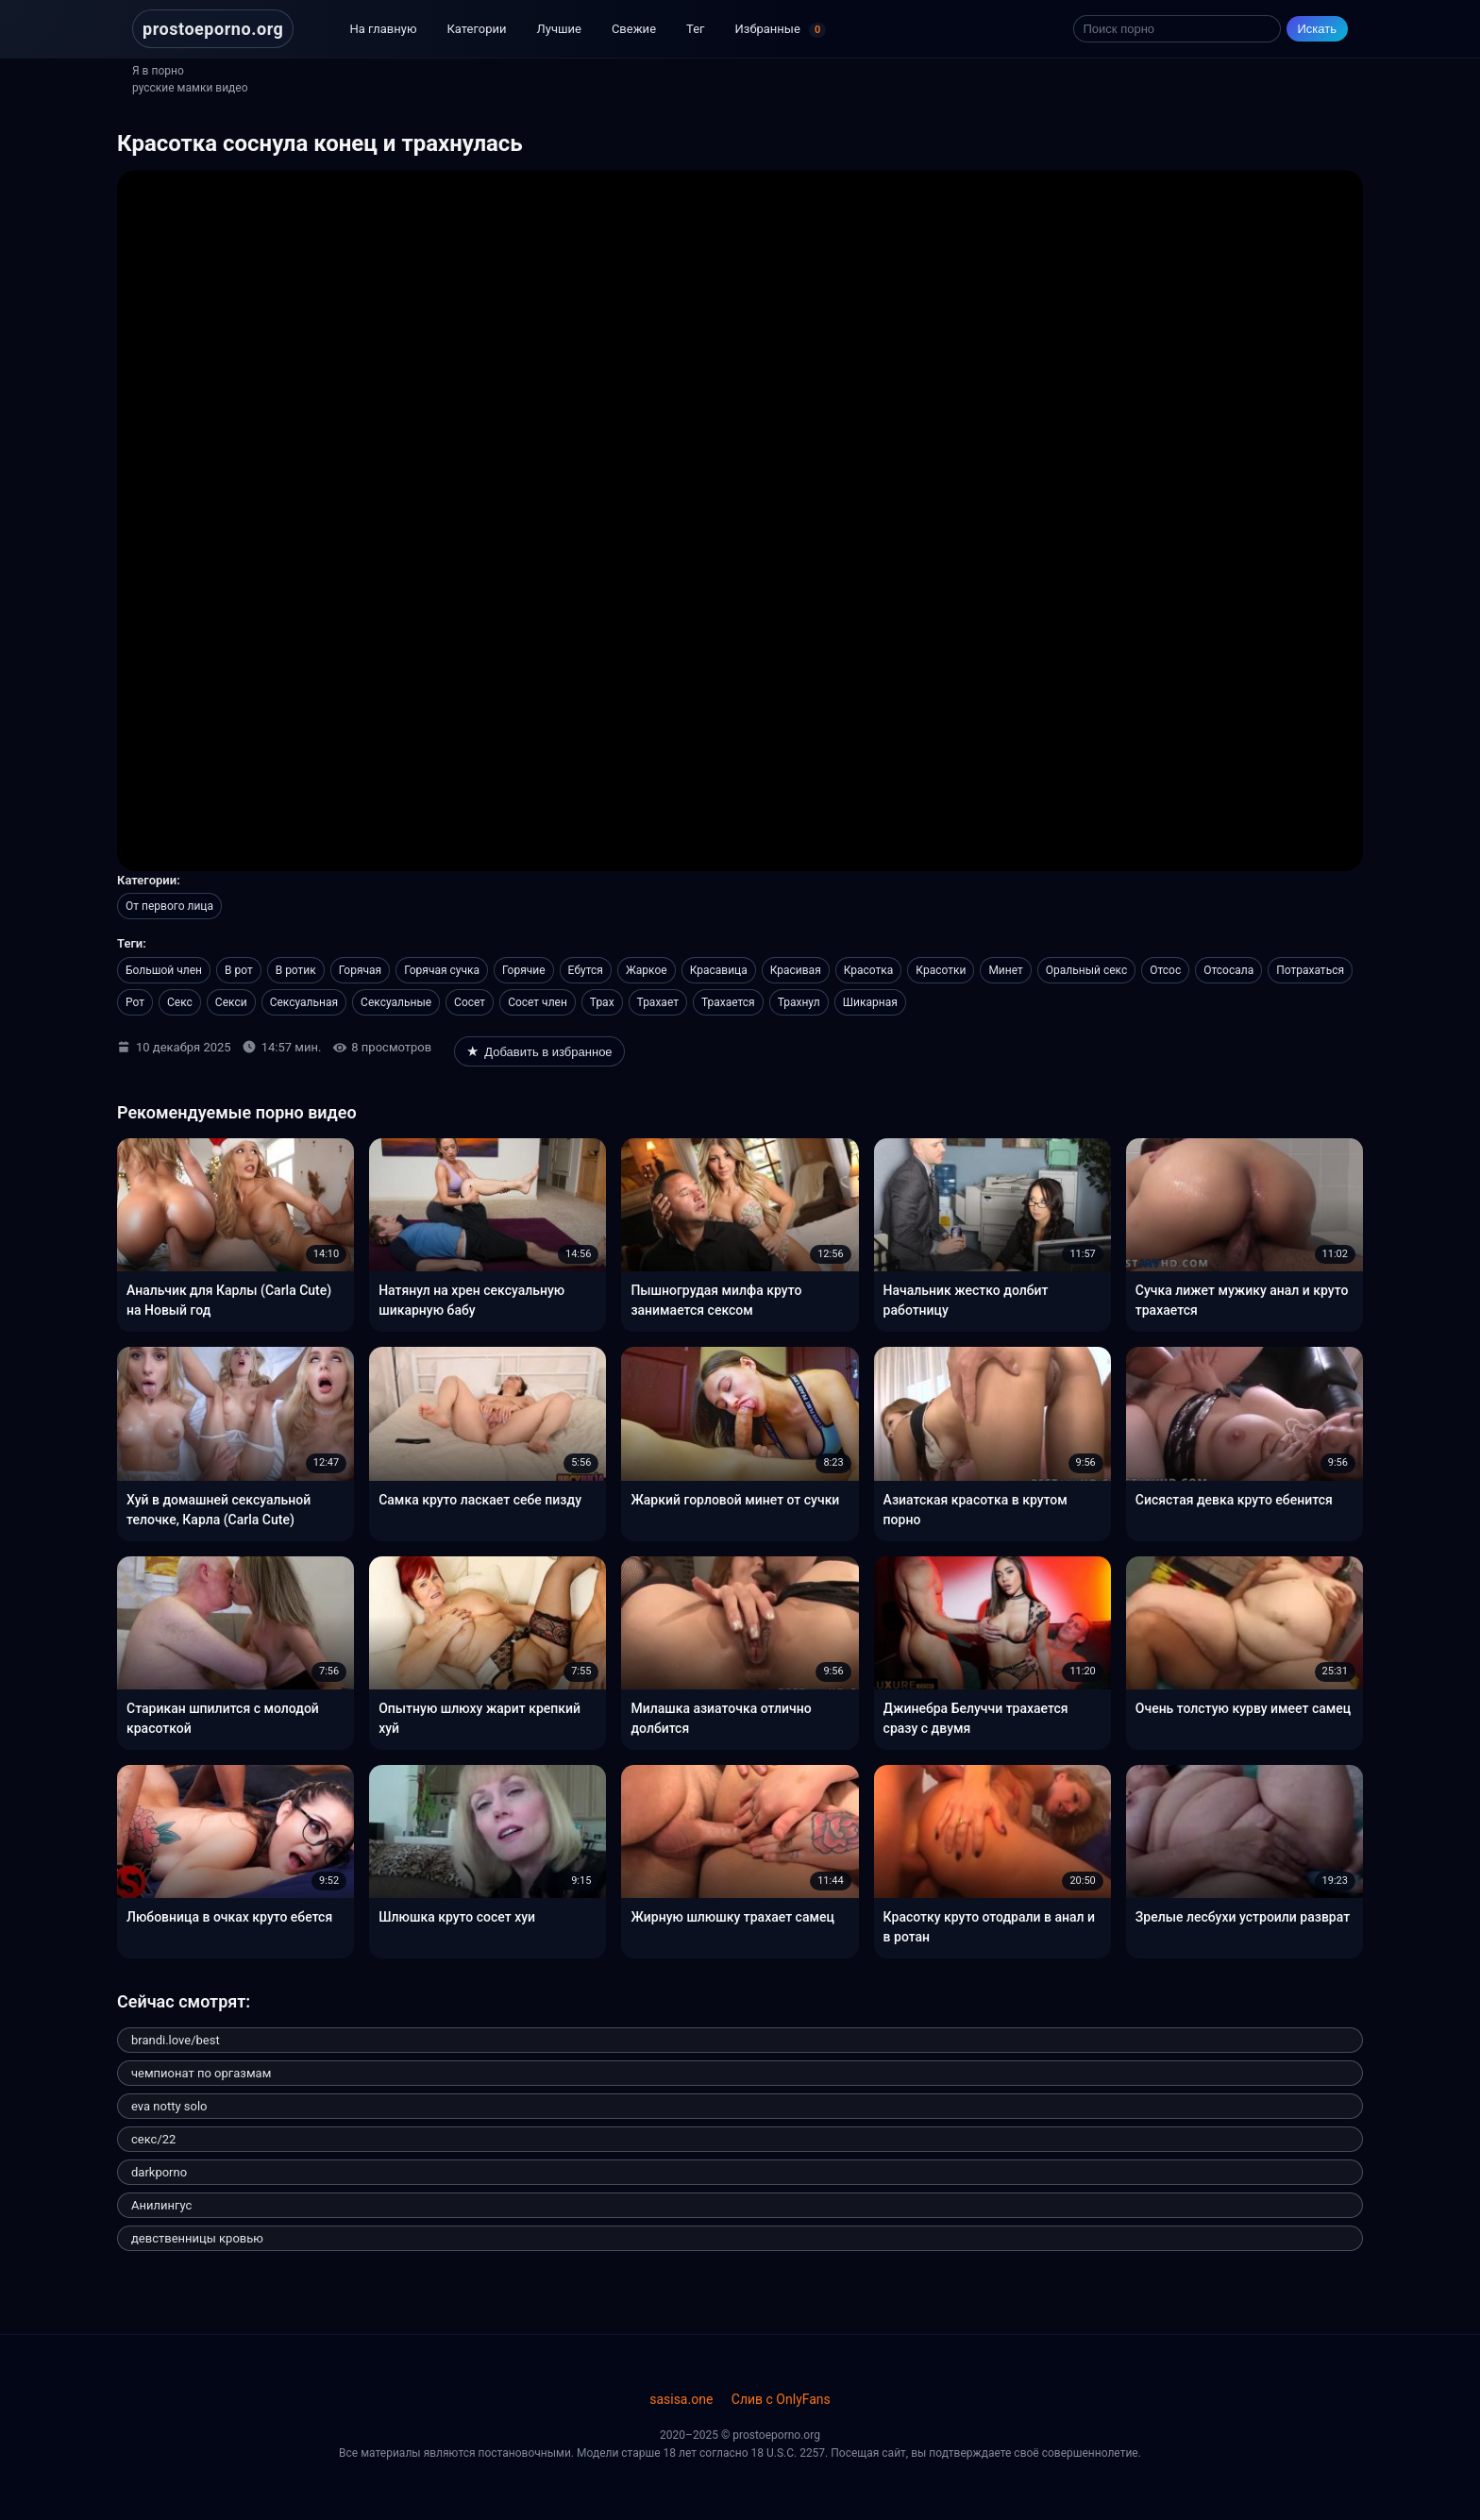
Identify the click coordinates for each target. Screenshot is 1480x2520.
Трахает (658, 1002)
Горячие (524, 970)
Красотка (869, 970)
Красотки (941, 970)
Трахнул (799, 1002)
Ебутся (585, 970)
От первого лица (169, 906)
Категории (477, 29)
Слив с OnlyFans (781, 2399)
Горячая (360, 970)
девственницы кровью (197, 2238)
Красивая (795, 970)
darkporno (159, 2172)
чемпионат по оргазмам (201, 2073)
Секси (231, 1002)
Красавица (719, 970)
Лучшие (559, 29)
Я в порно (158, 70)
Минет (1005, 970)
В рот (239, 970)
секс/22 (153, 2139)
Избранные (781, 30)
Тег (695, 29)
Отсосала (1228, 970)
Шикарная (870, 1002)
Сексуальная (304, 1002)
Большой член (164, 970)
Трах (602, 1002)
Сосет (469, 1002)
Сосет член (537, 1002)
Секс (180, 1002)
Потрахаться (1310, 970)
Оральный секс (1086, 970)
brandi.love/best (175, 2040)
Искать (1317, 29)
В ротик (296, 970)
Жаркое (646, 970)
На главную (382, 29)
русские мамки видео (190, 87)
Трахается (728, 1002)
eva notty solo (169, 2106)
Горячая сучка (441, 970)
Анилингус (161, 2205)
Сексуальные (396, 1002)
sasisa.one (681, 2399)
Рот (135, 1002)
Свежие (634, 29)
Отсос (1165, 970)
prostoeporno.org (213, 29)
